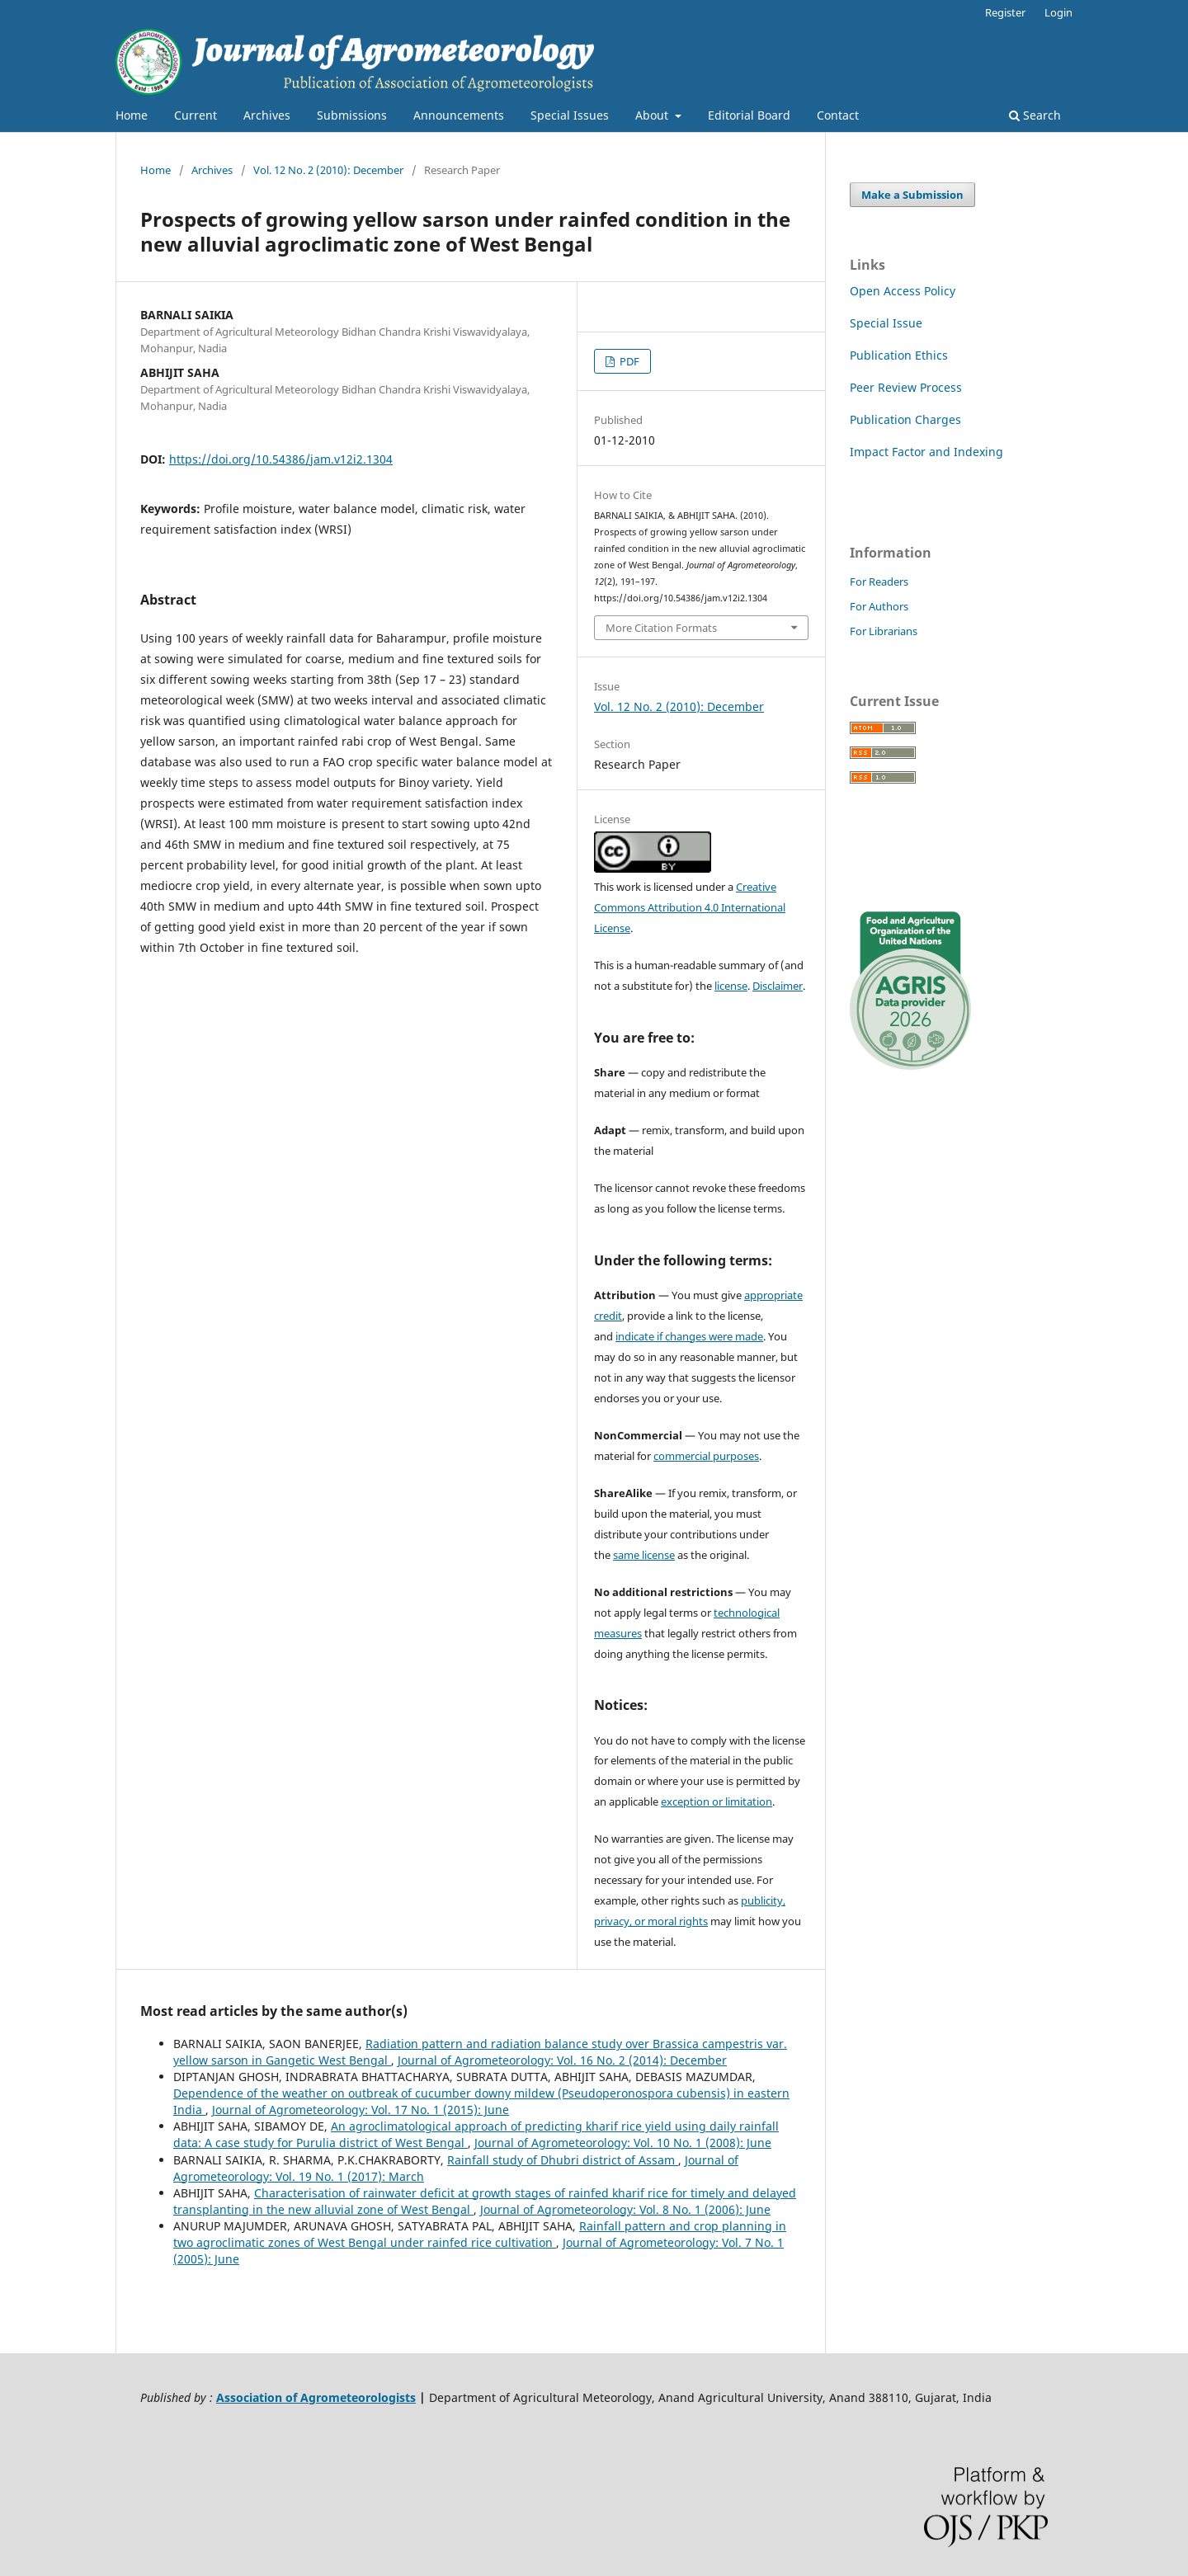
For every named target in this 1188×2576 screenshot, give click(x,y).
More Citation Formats (661, 627)
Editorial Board (749, 115)
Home (132, 115)
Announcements (458, 115)
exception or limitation (716, 1801)
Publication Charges (905, 419)
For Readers (879, 581)
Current (195, 115)
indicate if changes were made (689, 1336)
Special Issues (569, 115)
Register (1005, 12)
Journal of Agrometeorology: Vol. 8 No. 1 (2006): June (625, 2209)
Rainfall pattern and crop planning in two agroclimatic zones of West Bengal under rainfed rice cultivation (479, 2234)
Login (1058, 12)
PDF (628, 361)
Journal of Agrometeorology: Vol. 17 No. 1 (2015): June (360, 2109)
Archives (266, 115)
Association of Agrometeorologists (316, 2397)
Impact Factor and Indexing (926, 451)
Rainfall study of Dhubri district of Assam (562, 2160)
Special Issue (886, 323)
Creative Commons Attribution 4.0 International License (689, 907)
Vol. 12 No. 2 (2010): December (328, 169)
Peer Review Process (906, 387)
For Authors (879, 606)
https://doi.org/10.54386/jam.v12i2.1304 (281, 459)
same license (644, 1554)
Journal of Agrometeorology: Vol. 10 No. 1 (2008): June (622, 2142)
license (730, 985)
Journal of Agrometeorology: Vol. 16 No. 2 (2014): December (562, 2060)
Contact (838, 115)
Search (1035, 115)
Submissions (352, 115)
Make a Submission (912, 194)
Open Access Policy (902, 291)
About (653, 115)
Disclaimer (777, 985)
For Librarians (883, 631)
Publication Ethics (899, 355)
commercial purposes (706, 1455)
